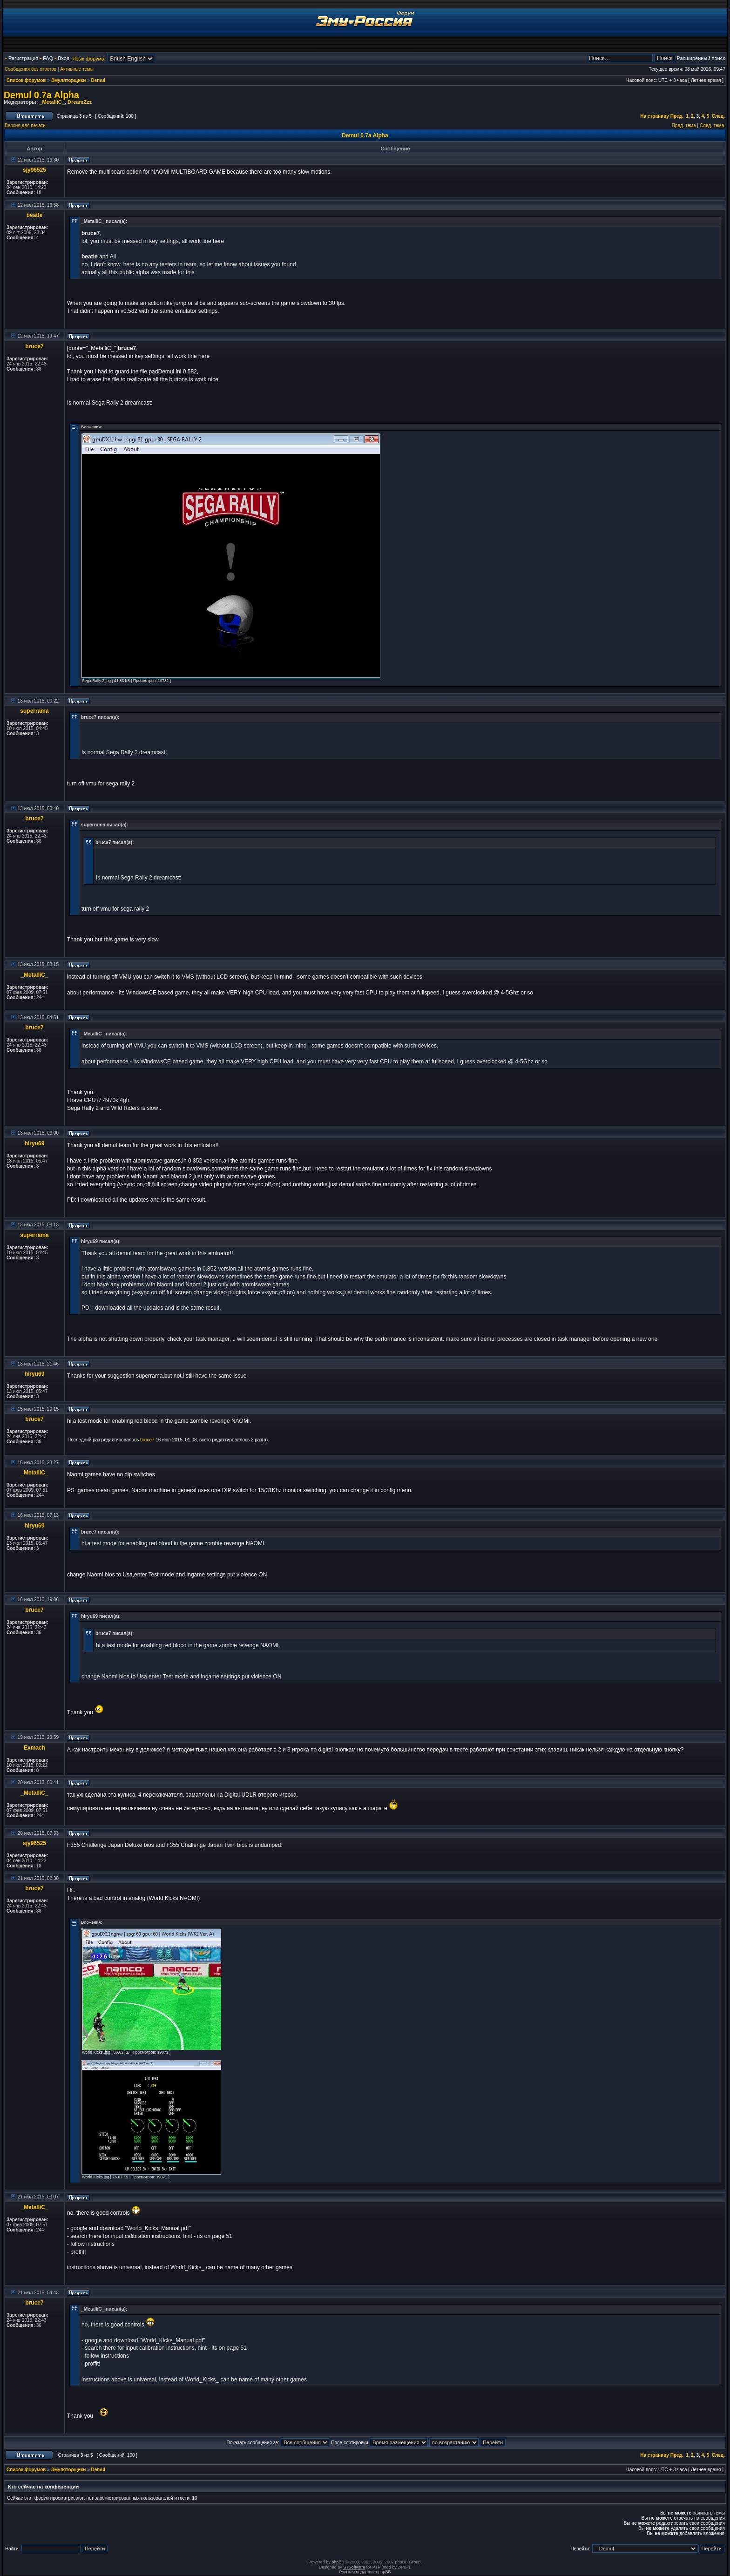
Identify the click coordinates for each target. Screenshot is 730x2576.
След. (718, 116)
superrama (34, 711)
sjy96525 (34, 170)
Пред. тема (684, 125)
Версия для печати (25, 125)
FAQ (48, 58)
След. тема (712, 125)
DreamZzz (80, 102)
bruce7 (34, 346)
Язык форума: (89, 58)
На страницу (654, 116)
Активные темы (77, 69)
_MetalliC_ (51, 102)
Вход (63, 58)
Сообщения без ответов (30, 69)
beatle (35, 215)
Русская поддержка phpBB (365, 2571)
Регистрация (23, 58)
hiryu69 (35, 1143)
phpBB (337, 2562)
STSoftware (354, 2567)
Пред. (676, 116)
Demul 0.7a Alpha (41, 95)
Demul (98, 80)
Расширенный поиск (700, 58)
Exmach (34, 1747)
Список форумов (26, 80)
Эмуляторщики (68, 80)
